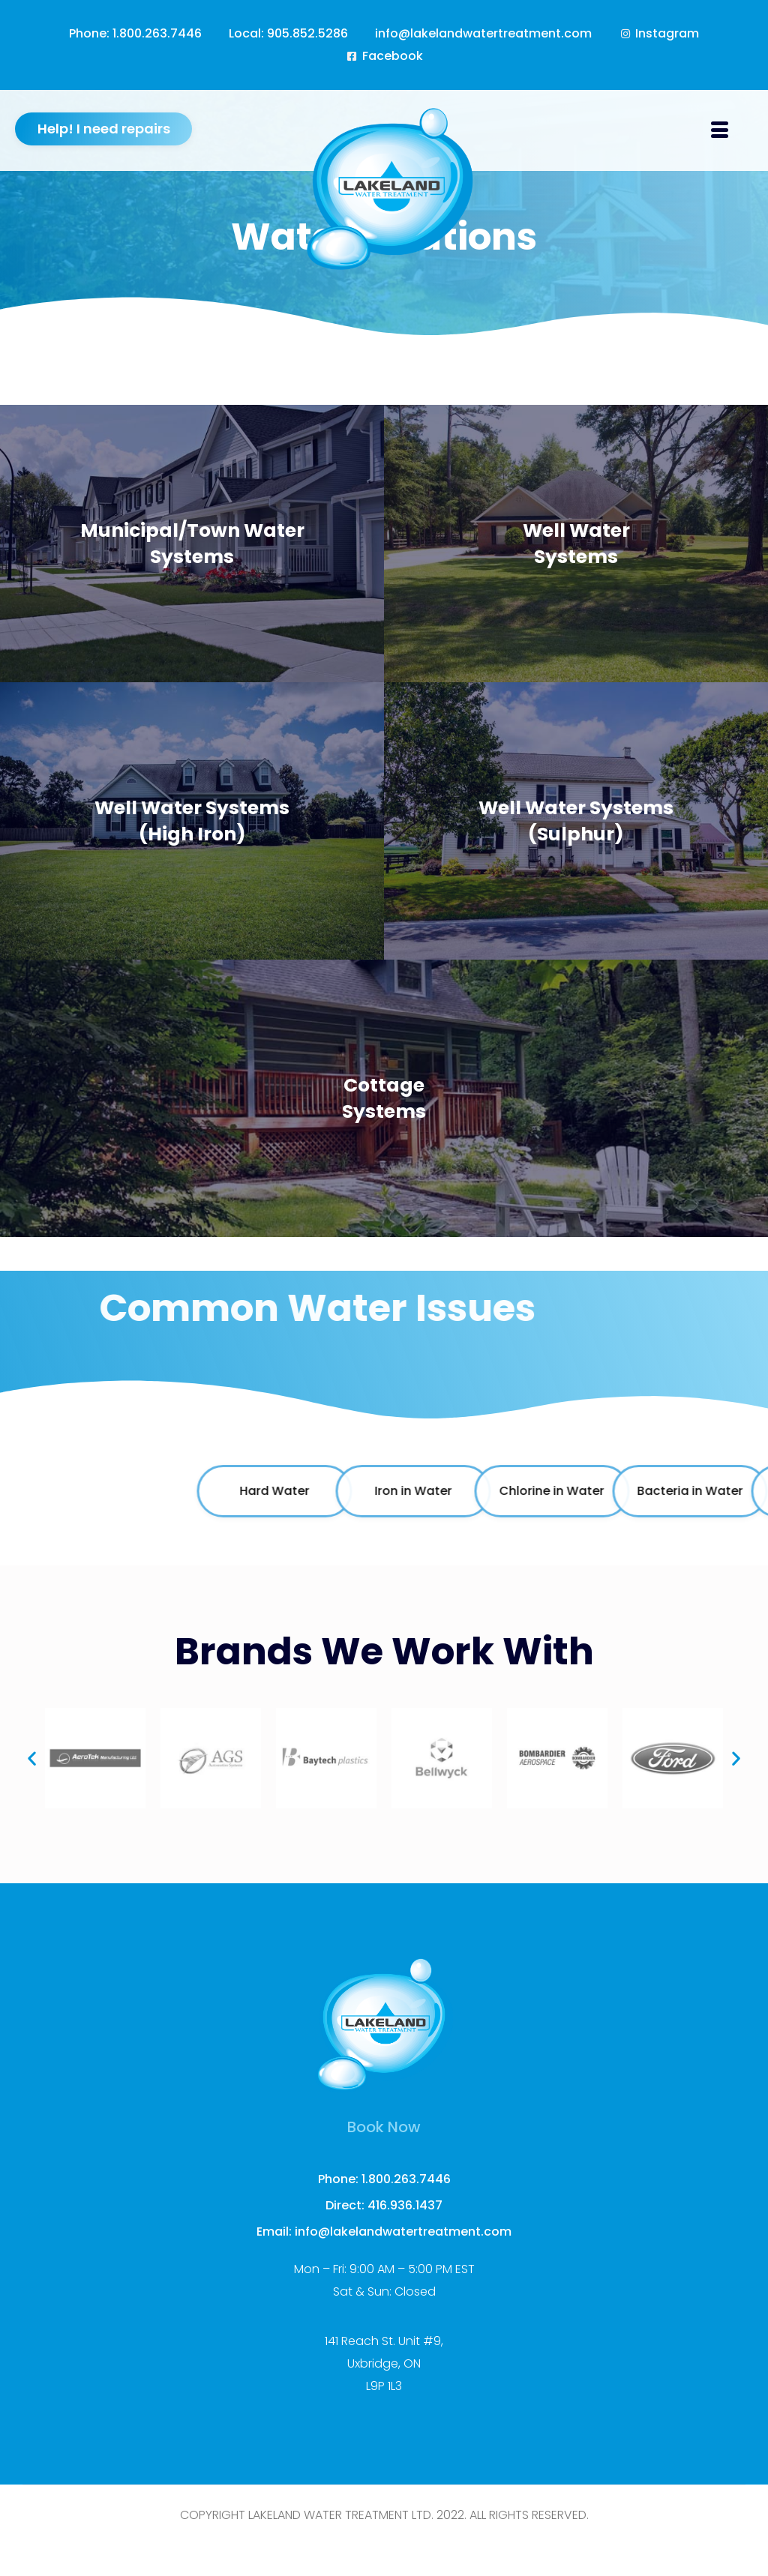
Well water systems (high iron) (192, 821)
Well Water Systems (576, 543)
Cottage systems (384, 1098)
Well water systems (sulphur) (576, 821)
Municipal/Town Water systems (192, 543)
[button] (31, 1758)
